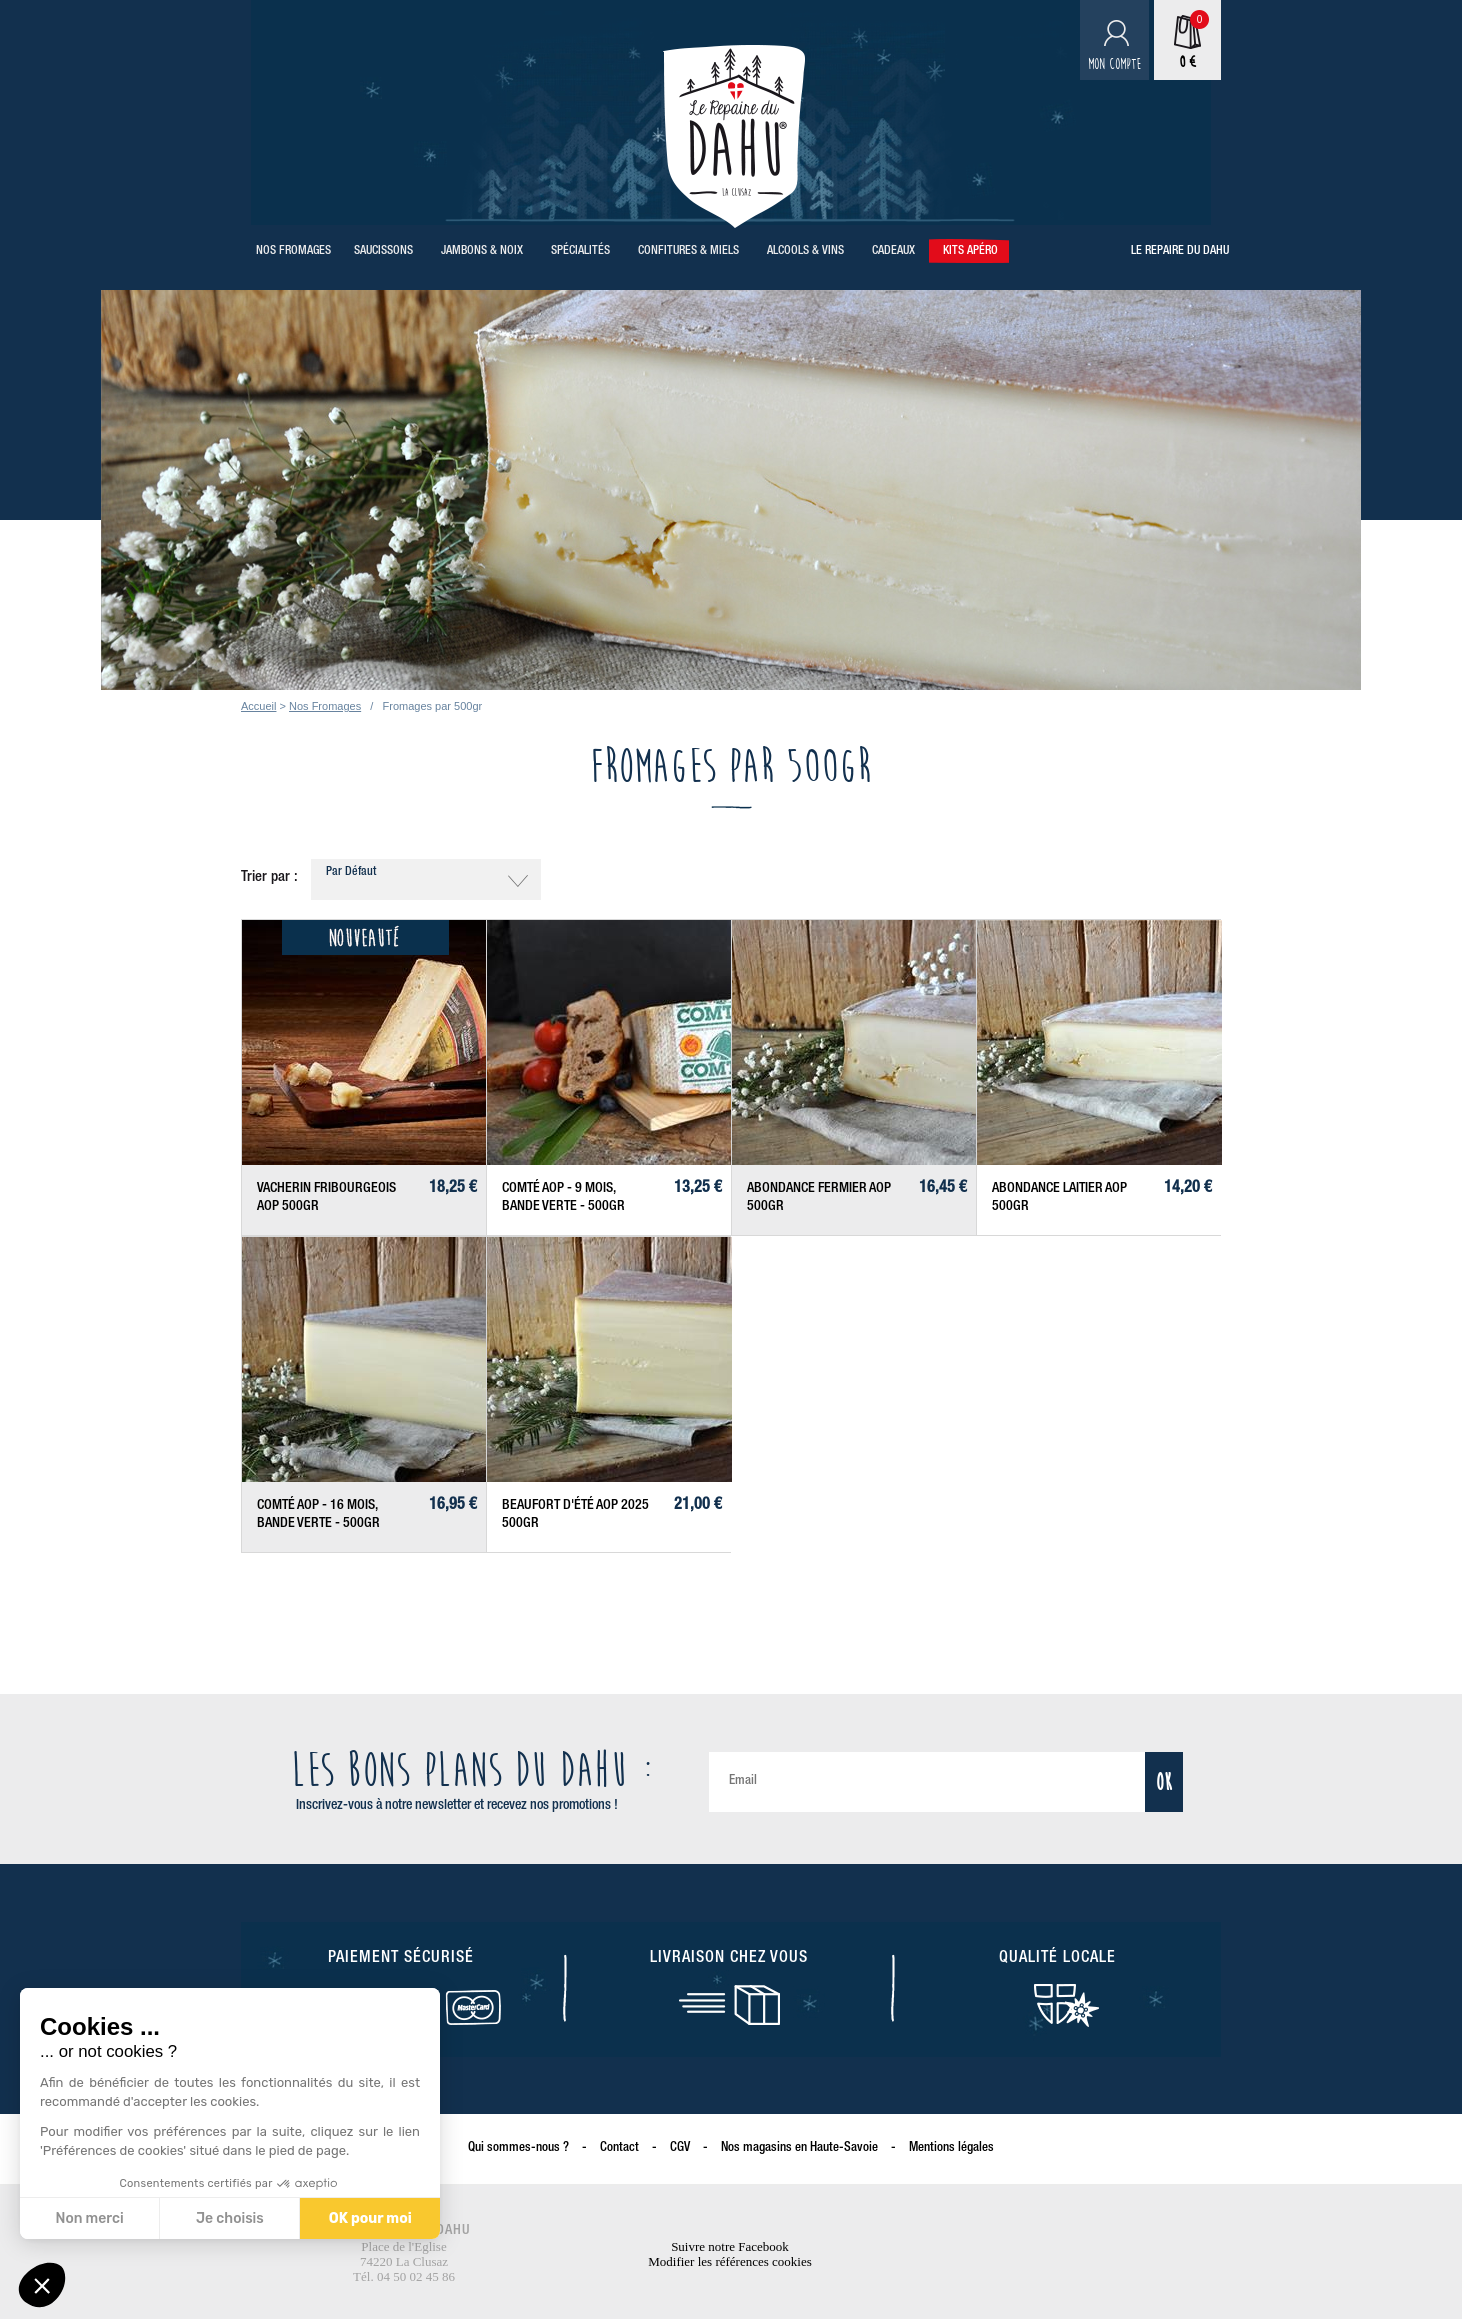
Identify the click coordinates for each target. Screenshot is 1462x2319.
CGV (680, 2148)
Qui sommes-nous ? (518, 2148)
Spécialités (580, 251)
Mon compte (1114, 64)
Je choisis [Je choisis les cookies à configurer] (229, 2218)
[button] (42, 2285)
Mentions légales (951, 2148)
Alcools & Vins (805, 251)
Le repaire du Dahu (1180, 251)
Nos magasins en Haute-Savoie (799, 2148)
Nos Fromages (293, 251)
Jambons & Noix (482, 251)
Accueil (258, 706)
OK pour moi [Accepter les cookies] (369, 2218)
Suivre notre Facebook (730, 2246)
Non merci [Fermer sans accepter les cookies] (89, 2218)
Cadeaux (893, 251)
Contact (619, 2148)
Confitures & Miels (688, 251)
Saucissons (383, 251)
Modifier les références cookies (730, 2261)
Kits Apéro (970, 251)
